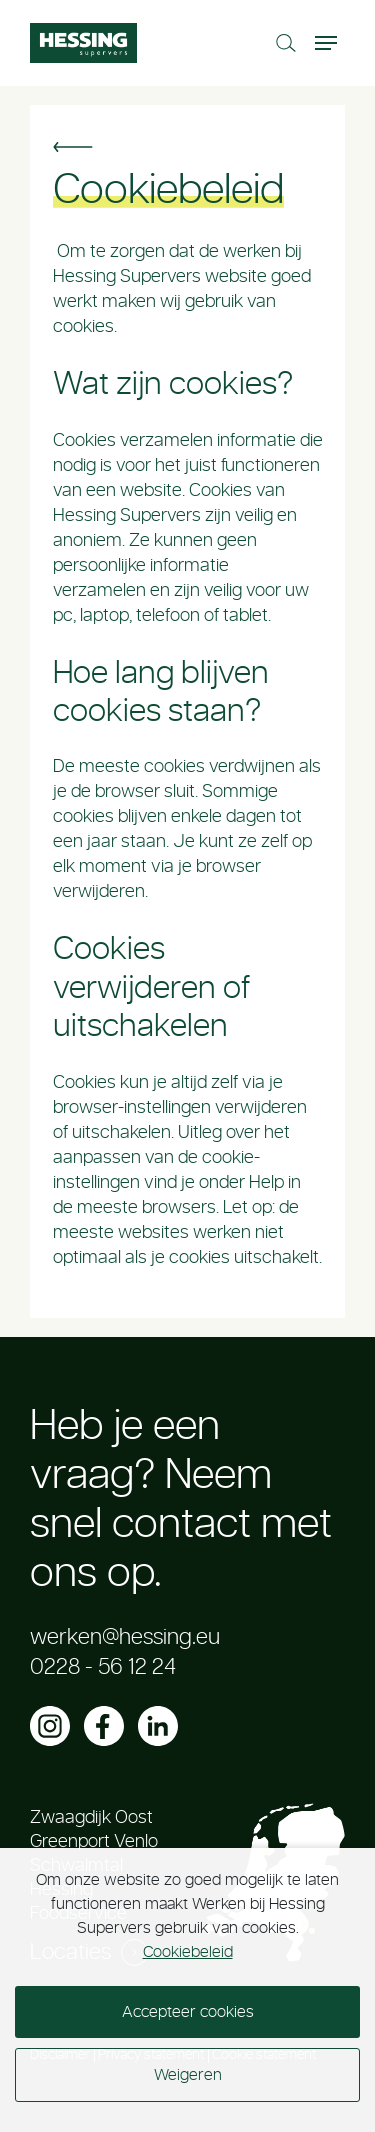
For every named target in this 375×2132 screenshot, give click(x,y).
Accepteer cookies (188, 2012)
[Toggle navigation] (328, 43)
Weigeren (188, 2075)
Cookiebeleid (188, 1952)
